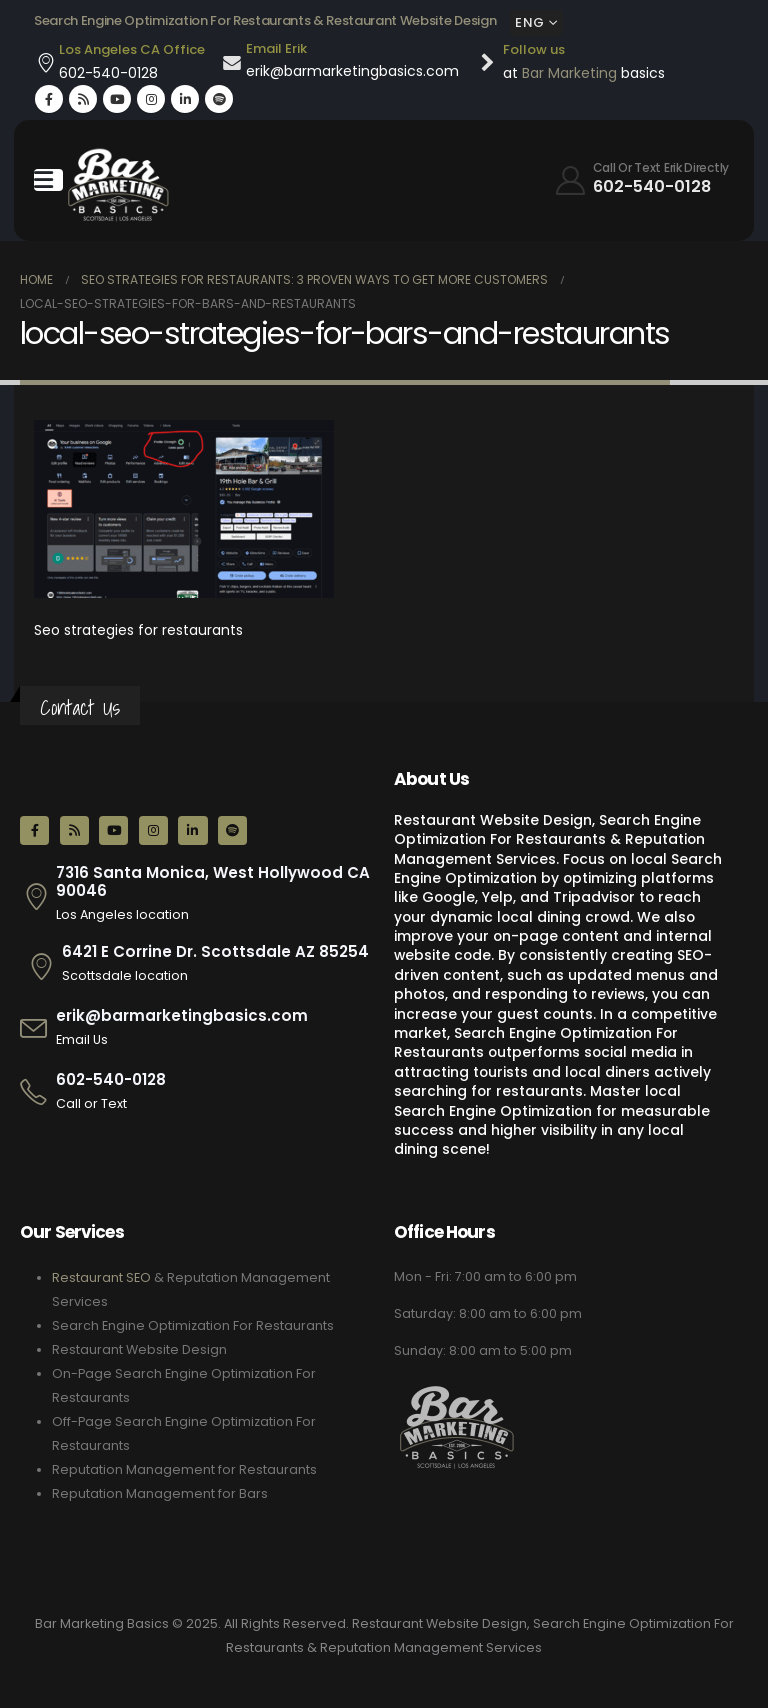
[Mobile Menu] (48, 180)
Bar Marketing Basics (102, 1623)
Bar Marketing (569, 73)
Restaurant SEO (101, 1277)
